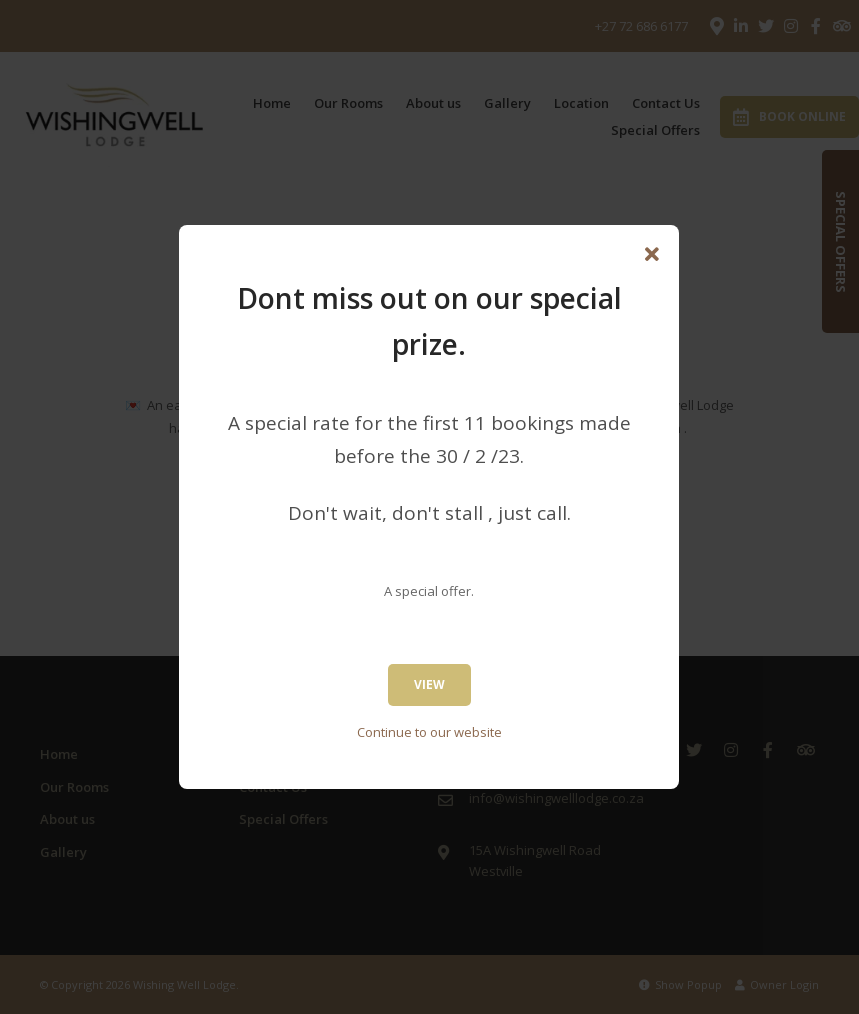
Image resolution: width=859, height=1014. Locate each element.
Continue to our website (429, 732)
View (429, 684)
